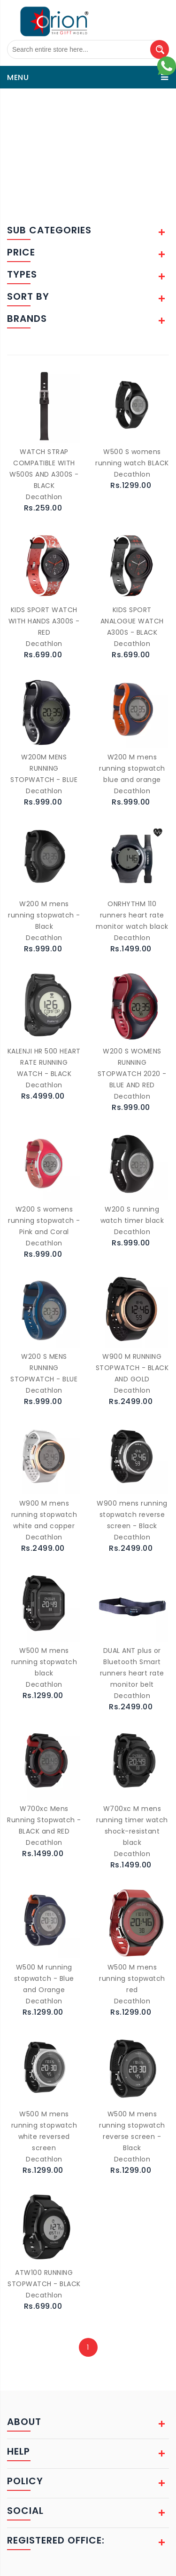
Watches (133, 93)
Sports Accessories (66, 93)
